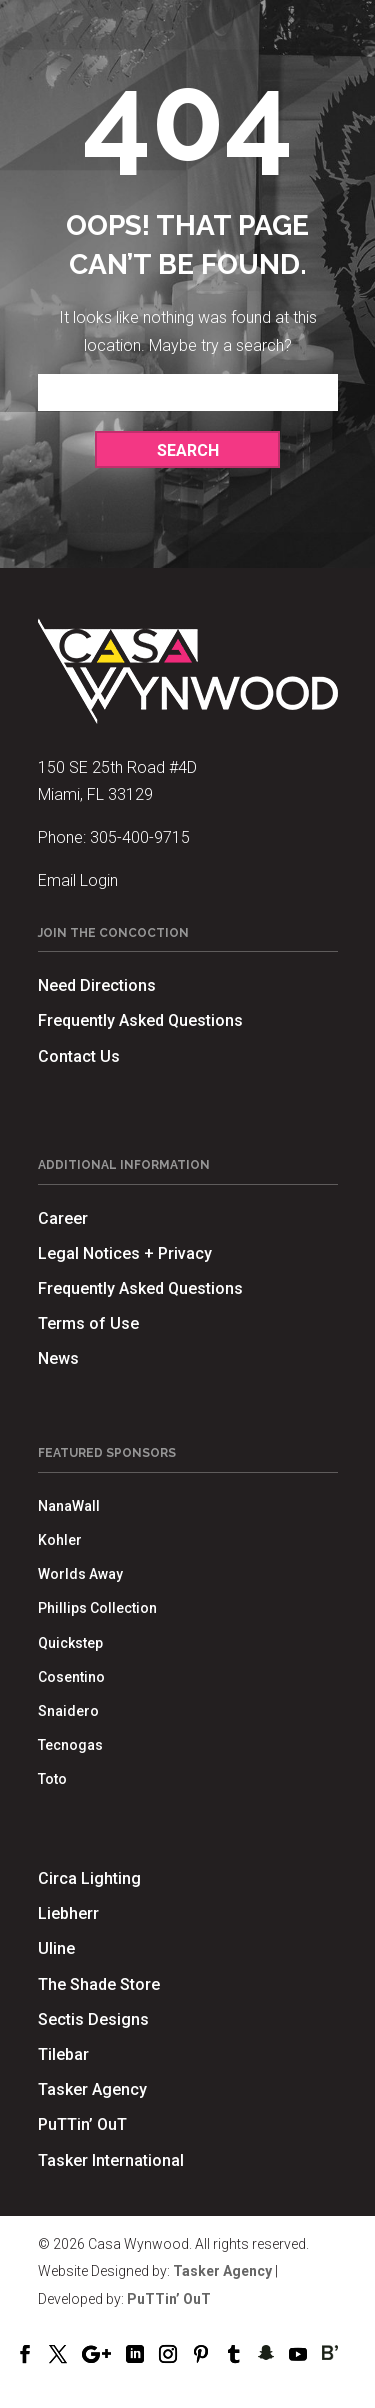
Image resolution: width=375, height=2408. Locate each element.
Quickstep (70, 1643)
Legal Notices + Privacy (125, 1253)
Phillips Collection (97, 1608)
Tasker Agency (92, 2089)
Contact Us (79, 1056)
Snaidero (68, 1711)
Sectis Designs (93, 2019)
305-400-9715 (140, 837)
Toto (52, 1779)
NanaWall (69, 1506)
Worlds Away (80, 1574)
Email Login (78, 880)
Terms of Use (88, 1323)
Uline (56, 1948)
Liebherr (68, 1913)
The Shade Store (99, 1984)
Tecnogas (70, 1745)
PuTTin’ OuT (82, 2124)
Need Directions (97, 985)
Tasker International (111, 2160)
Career (63, 1218)
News (58, 1358)
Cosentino (71, 1677)
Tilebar (63, 2054)
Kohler (60, 1540)
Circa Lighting (89, 1878)
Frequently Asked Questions (140, 1020)
